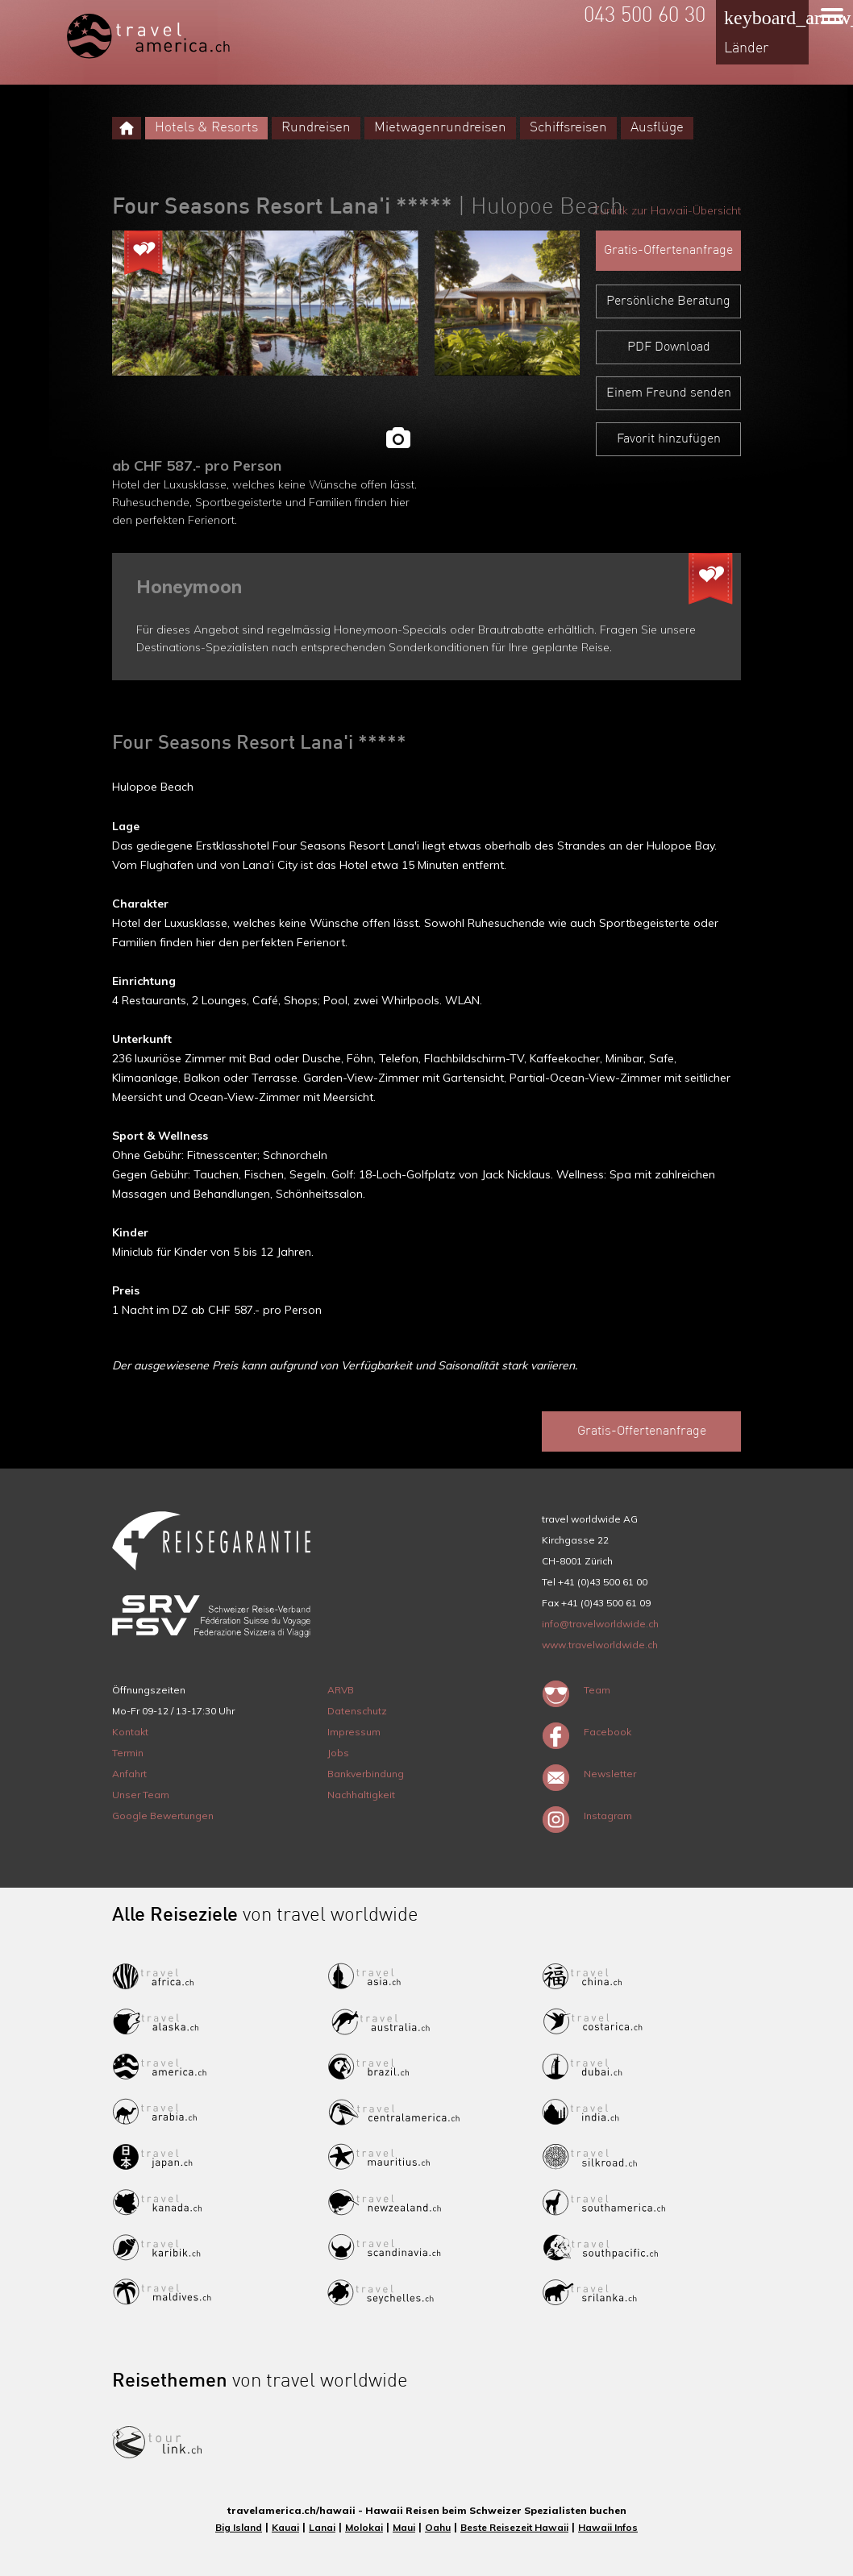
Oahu (438, 2527)
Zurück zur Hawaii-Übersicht (667, 210)
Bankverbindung (365, 1774)
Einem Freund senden (668, 393)
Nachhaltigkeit (361, 1795)
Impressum (354, 1732)
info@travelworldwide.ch (600, 1624)
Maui (404, 2527)
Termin (128, 1753)
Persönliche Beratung (668, 301)
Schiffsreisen (568, 128)
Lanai (322, 2527)
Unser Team (140, 1795)
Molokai (364, 2527)
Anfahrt (129, 1774)
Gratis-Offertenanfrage (668, 250)
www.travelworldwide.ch (600, 1645)
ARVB (340, 1690)
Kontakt (130, 1732)
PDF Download (668, 347)
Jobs (338, 1753)
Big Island (238, 2527)
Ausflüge (657, 128)
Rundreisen (316, 128)
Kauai (285, 2527)
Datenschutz (357, 1711)
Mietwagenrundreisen (440, 128)
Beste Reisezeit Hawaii (514, 2527)
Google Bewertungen (163, 1815)
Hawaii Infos (608, 2527)
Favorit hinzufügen (669, 439)
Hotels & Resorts (206, 128)
